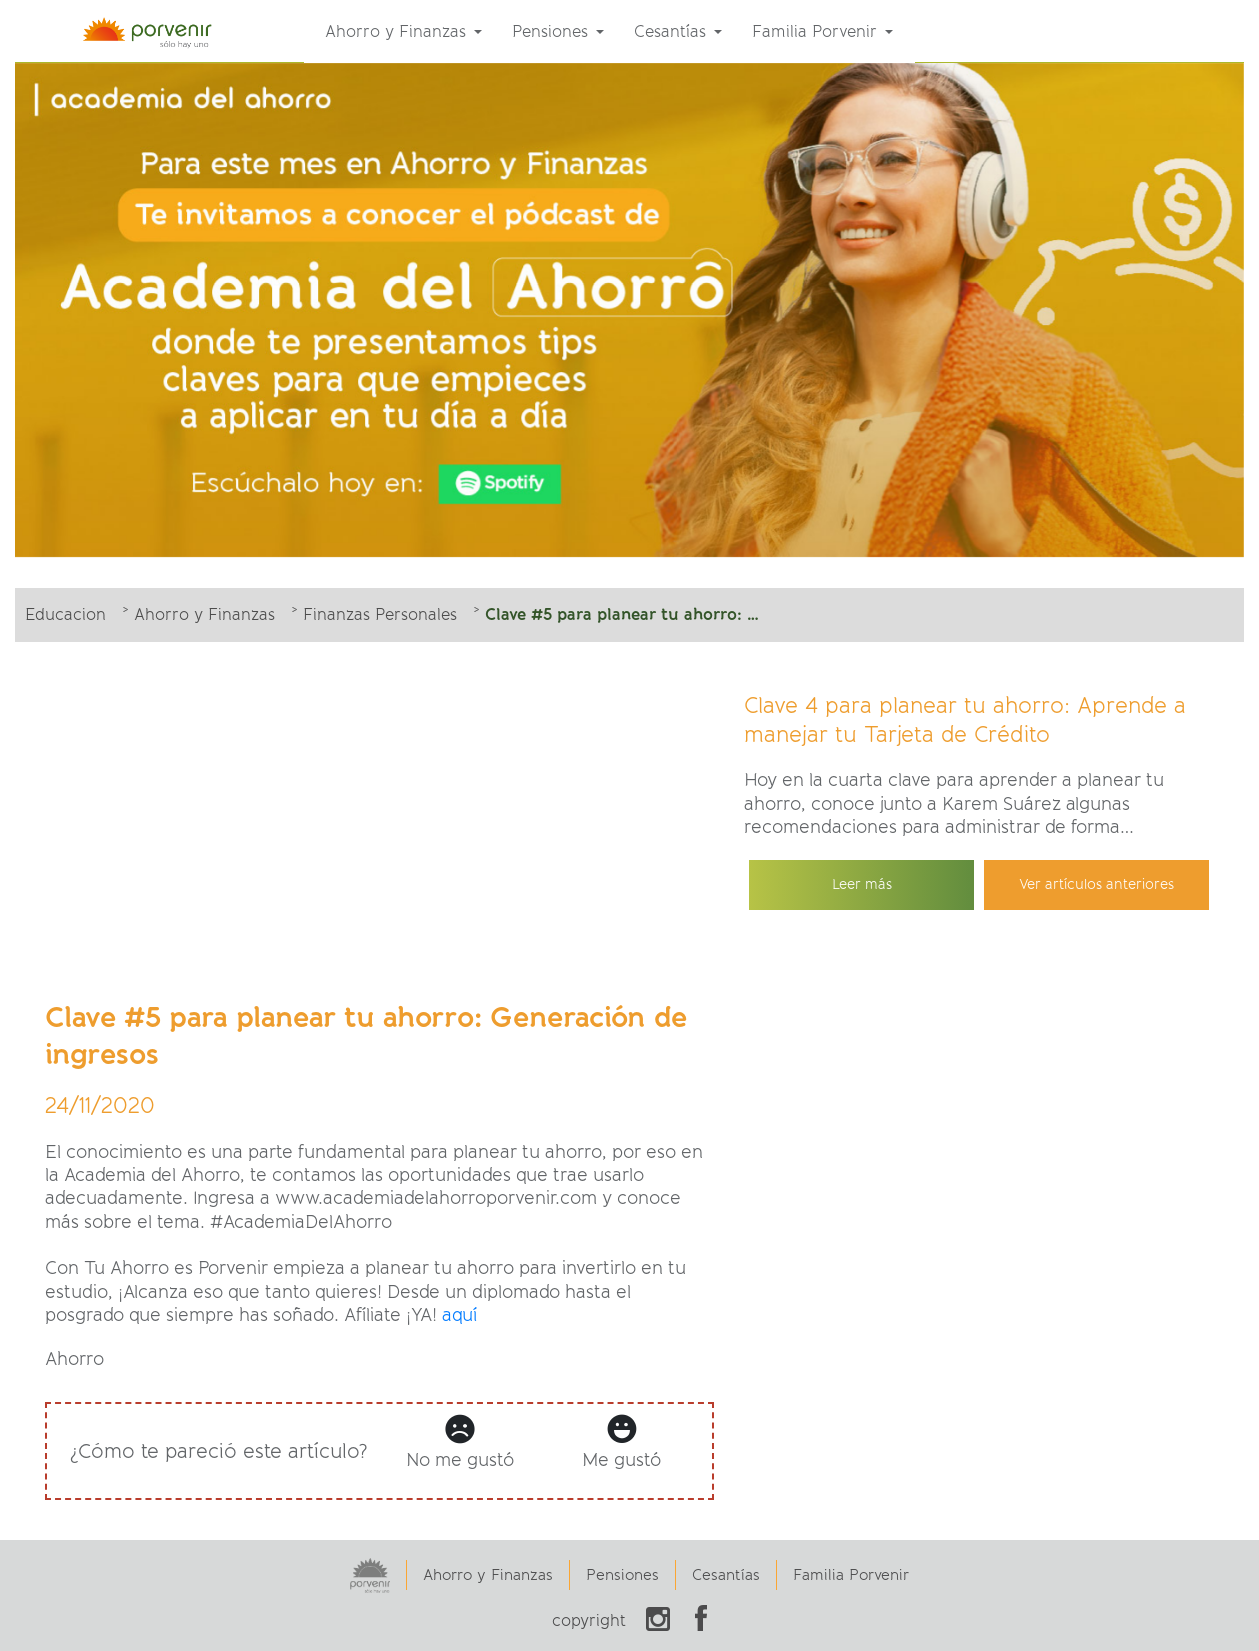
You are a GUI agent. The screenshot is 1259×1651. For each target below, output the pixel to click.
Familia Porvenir (851, 1575)
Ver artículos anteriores (1096, 884)
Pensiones (622, 1575)
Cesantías (726, 1575)
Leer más (862, 884)
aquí (459, 1315)
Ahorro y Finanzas (488, 1575)
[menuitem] (403, 32)
